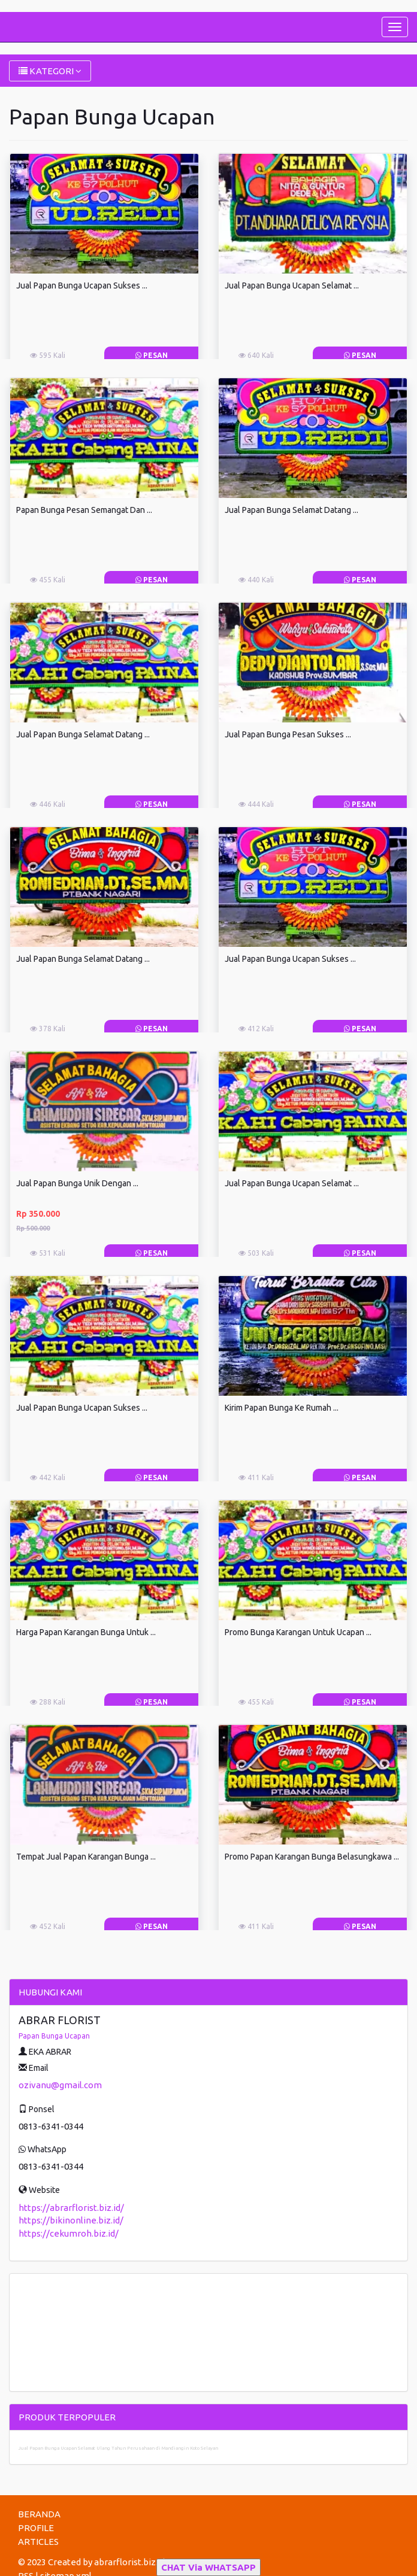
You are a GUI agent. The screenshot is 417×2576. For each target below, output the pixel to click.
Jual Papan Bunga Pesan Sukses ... (288, 734)
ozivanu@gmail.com (60, 2085)
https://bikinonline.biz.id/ (71, 2220)
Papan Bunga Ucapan (54, 2036)
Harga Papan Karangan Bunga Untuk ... (86, 1632)
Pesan (151, 355)
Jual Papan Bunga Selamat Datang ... (291, 510)
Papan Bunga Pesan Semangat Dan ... (84, 510)
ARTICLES (38, 2541)
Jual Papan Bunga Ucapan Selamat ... (292, 285)
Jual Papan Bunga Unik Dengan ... (77, 1183)
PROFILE (36, 2528)
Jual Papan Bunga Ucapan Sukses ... (81, 285)
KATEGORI (50, 71)
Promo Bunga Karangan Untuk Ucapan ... (298, 1632)
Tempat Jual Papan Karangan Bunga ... (86, 1856)
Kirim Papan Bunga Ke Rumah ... (282, 1407)
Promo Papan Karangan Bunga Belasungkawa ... (312, 1856)
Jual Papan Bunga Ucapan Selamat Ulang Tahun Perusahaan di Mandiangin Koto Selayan (118, 2448)
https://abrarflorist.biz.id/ (71, 2208)
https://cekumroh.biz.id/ (69, 2233)
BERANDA (39, 2514)
